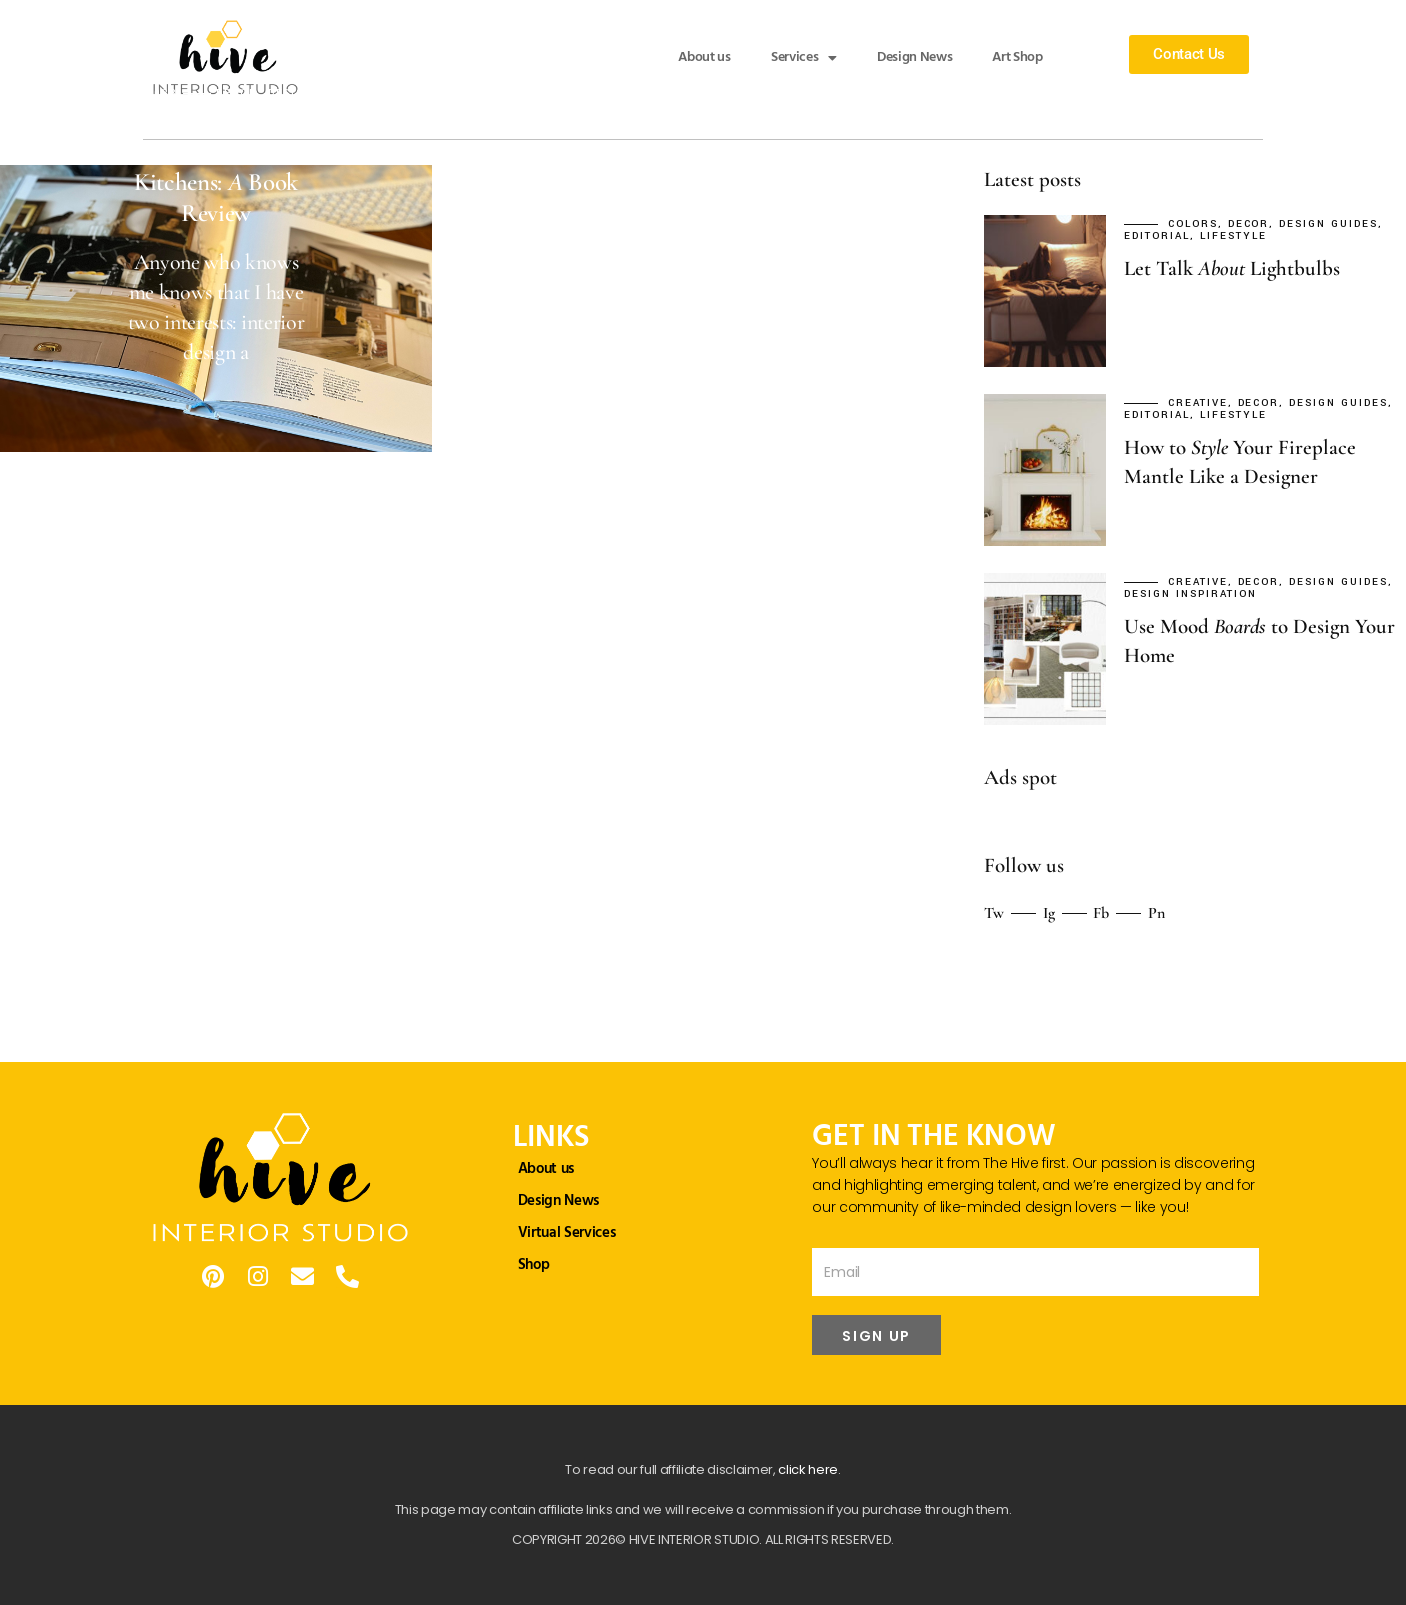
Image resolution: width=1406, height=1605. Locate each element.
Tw (994, 913)
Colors (1193, 224)
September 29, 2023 (109, 93)
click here (808, 1469)
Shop (534, 1265)
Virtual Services (567, 1233)
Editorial (73, 106)
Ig (1049, 913)
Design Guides (317, 93)
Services (804, 58)
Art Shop (1017, 57)
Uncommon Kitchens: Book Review (216, 182)
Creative (1198, 403)
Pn (1156, 913)
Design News (914, 57)
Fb (1101, 913)
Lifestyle (1233, 236)
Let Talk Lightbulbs (1232, 268)
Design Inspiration (1190, 594)
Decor (237, 93)
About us (704, 57)
